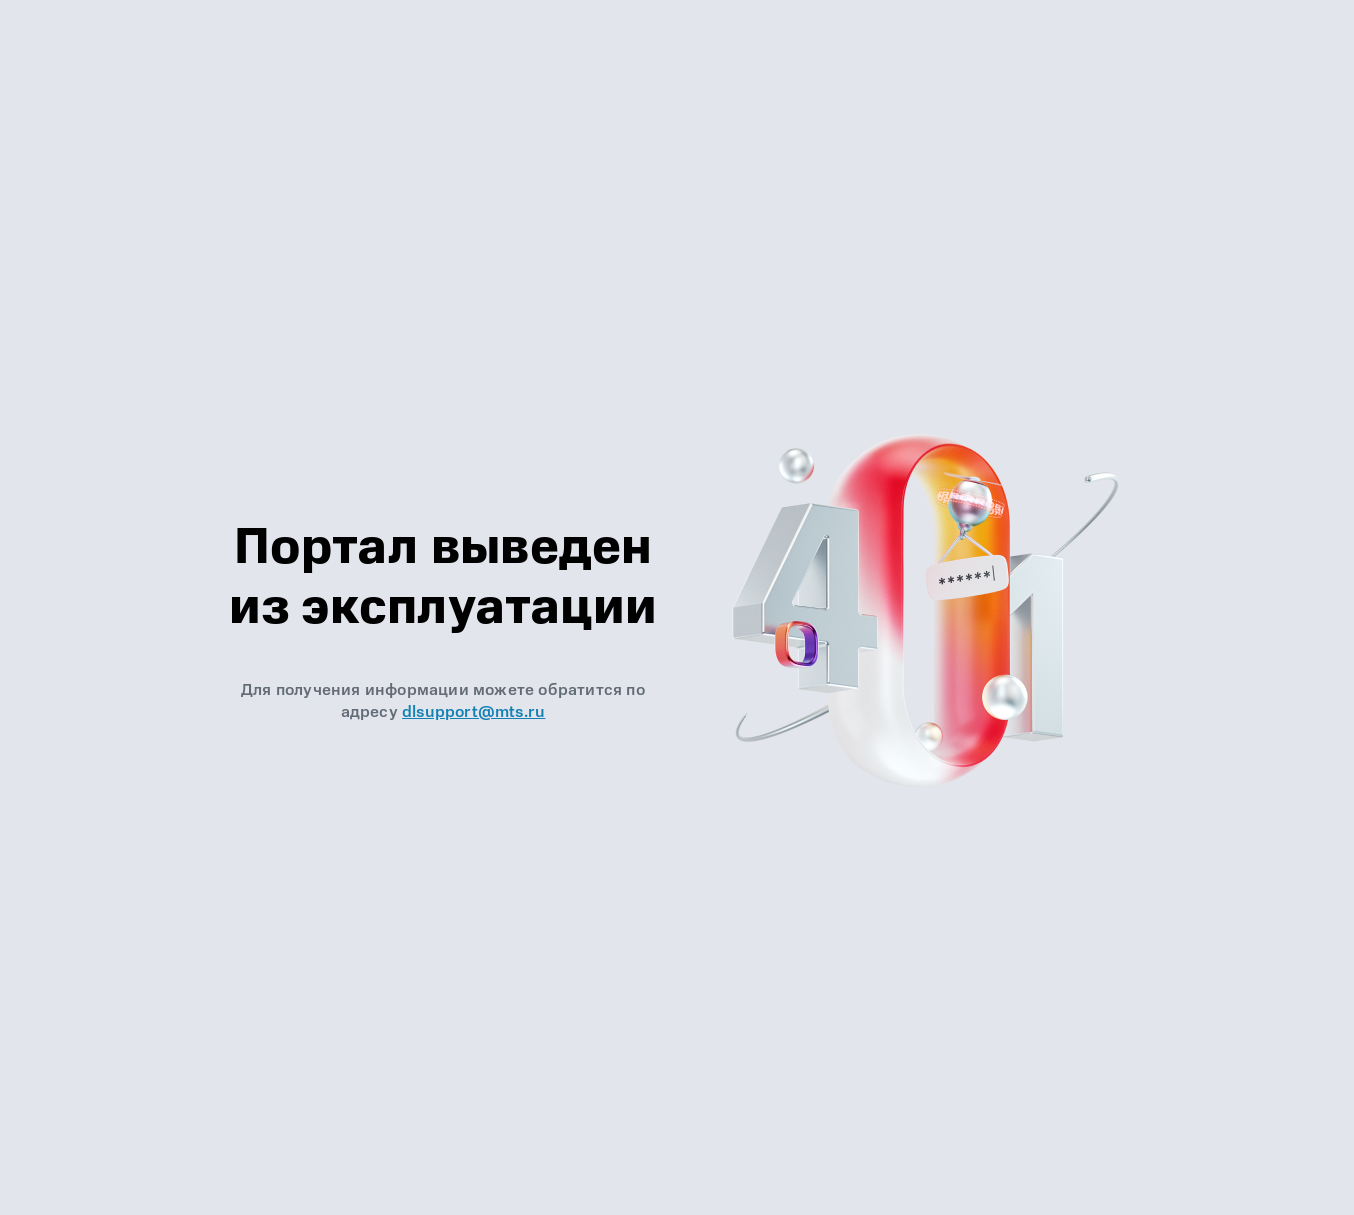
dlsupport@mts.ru (473, 712)
